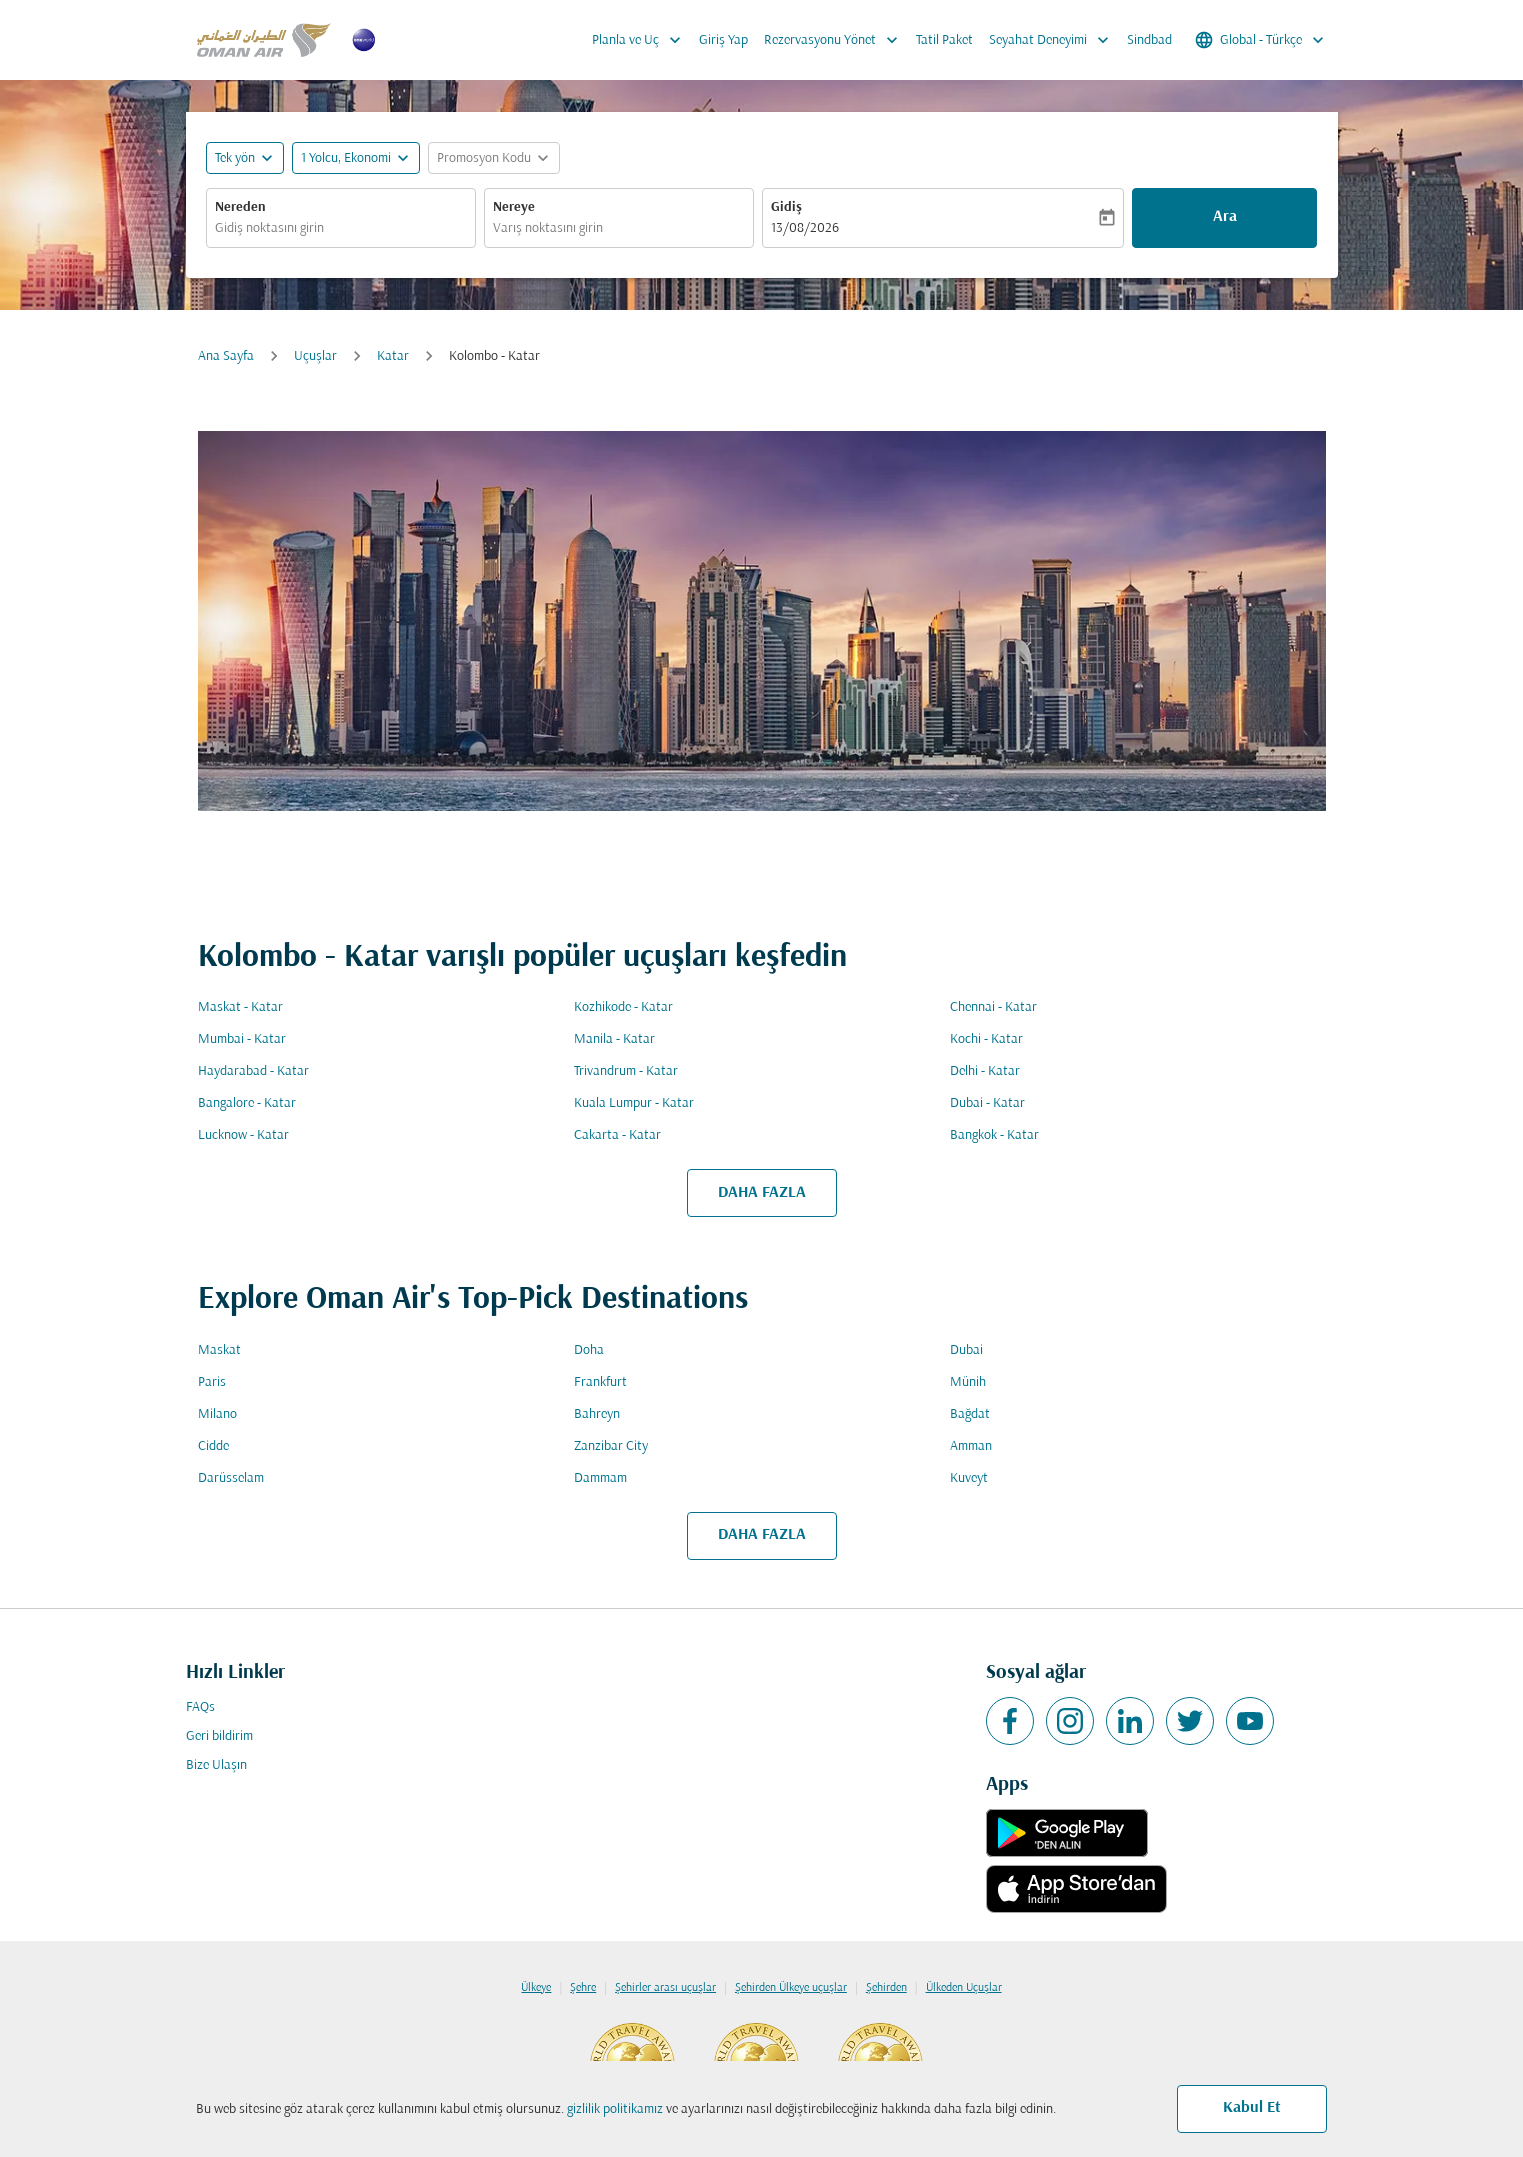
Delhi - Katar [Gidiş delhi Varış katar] (985, 1071)
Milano (217, 1414)
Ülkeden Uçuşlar (964, 1988)
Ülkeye (536, 1988)
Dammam (600, 1478)
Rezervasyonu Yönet (836, 40)
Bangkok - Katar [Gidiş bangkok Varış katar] (994, 1135)
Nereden (240, 207)
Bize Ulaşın (216, 1765)
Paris (212, 1382)
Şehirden (886, 1988)
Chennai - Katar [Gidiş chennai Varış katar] (993, 1007)
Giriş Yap (723, 40)
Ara (1225, 217)
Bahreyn (597, 1414)
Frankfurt (600, 1382)
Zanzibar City (611, 1446)
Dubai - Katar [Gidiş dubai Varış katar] (987, 1103)
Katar (393, 356)
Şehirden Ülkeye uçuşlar (791, 1988)
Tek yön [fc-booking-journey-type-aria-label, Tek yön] (235, 158)
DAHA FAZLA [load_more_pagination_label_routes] (762, 1193)
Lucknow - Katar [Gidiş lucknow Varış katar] (243, 1135)
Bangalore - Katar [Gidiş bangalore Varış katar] (247, 1103)
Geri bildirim (219, 1736)
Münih (968, 1382)
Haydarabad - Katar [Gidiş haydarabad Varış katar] (253, 1071)
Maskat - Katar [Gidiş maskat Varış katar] (240, 1007)
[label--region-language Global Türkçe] (1261, 40)
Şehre (583, 1988)
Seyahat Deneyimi (1054, 40)
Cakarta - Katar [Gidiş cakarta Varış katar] (617, 1135)
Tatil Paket (944, 40)
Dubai (966, 1350)
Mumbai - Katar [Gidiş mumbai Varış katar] (242, 1039)
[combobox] (341, 228)
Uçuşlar (315, 356)
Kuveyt (969, 1478)
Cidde (213, 1446)
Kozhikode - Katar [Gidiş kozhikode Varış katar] (623, 1007)
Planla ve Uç (641, 40)
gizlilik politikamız (615, 2109)
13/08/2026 (805, 228)
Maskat (219, 1350)
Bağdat (970, 1414)
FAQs (200, 1707)
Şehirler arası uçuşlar (665, 1988)
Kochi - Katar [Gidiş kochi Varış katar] (986, 1039)
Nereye (514, 207)
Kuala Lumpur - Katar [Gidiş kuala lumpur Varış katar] (634, 1103)
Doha (589, 1350)
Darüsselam (231, 1478)
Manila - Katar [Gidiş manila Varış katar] (614, 1039)
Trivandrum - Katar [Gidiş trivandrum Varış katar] (626, 1071)
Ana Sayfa (226, 356)
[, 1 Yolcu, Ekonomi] (346, 158)
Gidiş (786, 207)
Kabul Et (1252, 2108)
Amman (971, 1446)
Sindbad (1149, 40)
